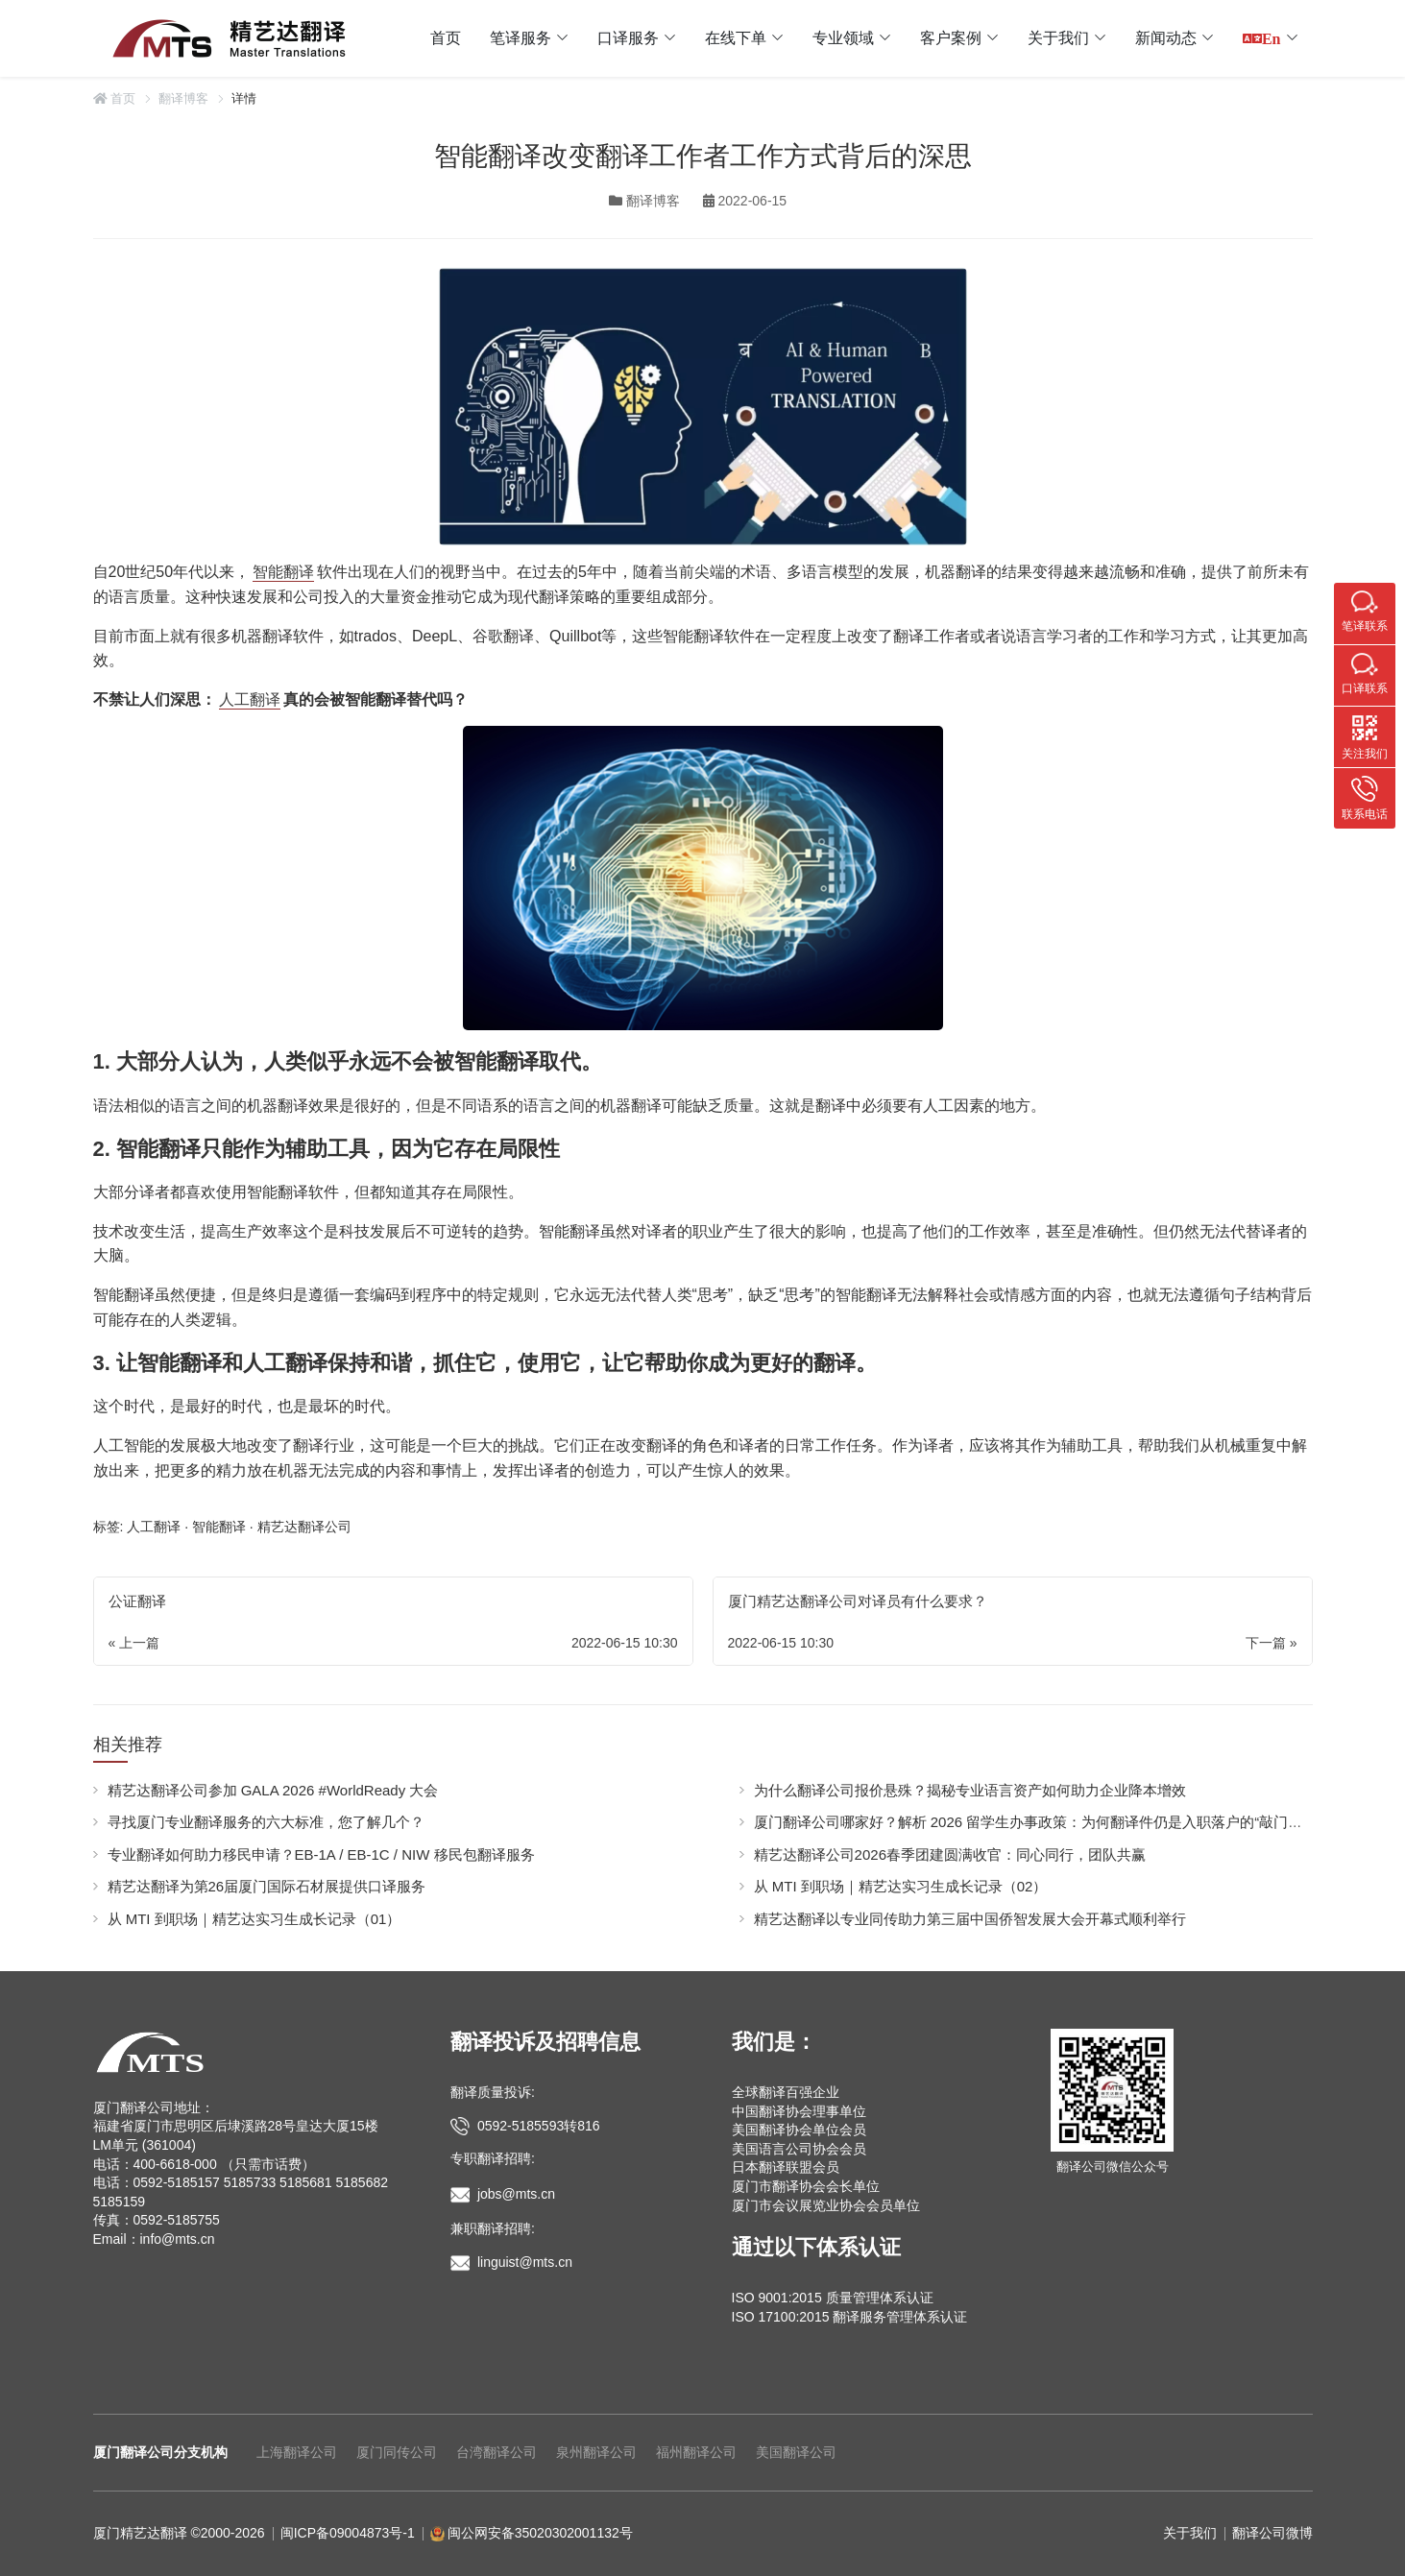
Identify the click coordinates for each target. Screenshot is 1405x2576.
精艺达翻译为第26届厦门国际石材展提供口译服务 (267, 1886)
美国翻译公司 (796, 2452)
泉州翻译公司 (596, 2452)
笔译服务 (520, 38)
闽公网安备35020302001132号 (540, 2532)
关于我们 (1058, 38)
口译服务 (628, 38)
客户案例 (950, 38)
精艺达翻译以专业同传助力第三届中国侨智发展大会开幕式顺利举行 (970, 1919)
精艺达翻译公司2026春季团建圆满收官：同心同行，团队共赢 (950, 1854)
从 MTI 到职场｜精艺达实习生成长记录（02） (901, 1886)
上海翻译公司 (296, 2452)
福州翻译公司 (696, 2452)
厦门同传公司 (396, 2452)
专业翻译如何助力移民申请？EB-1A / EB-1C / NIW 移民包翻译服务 (321, 1854)
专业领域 (843, 38)
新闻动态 (1166, 38)
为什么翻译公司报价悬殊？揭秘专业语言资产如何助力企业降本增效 (970, 1790)
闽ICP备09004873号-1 (347, 2532)
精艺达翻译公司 (304, 1526)
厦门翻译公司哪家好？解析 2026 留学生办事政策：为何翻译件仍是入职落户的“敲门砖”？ (1038, 1822)
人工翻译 (249, 699)
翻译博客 (183, 98)
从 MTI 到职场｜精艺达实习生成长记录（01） (254, 1919)
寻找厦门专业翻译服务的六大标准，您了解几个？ (266, 1822)
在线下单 (735, 38)
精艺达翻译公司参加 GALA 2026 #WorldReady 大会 (273, 1790)
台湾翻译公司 (496, 2452)
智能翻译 (283, 572)
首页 (445, 38)
